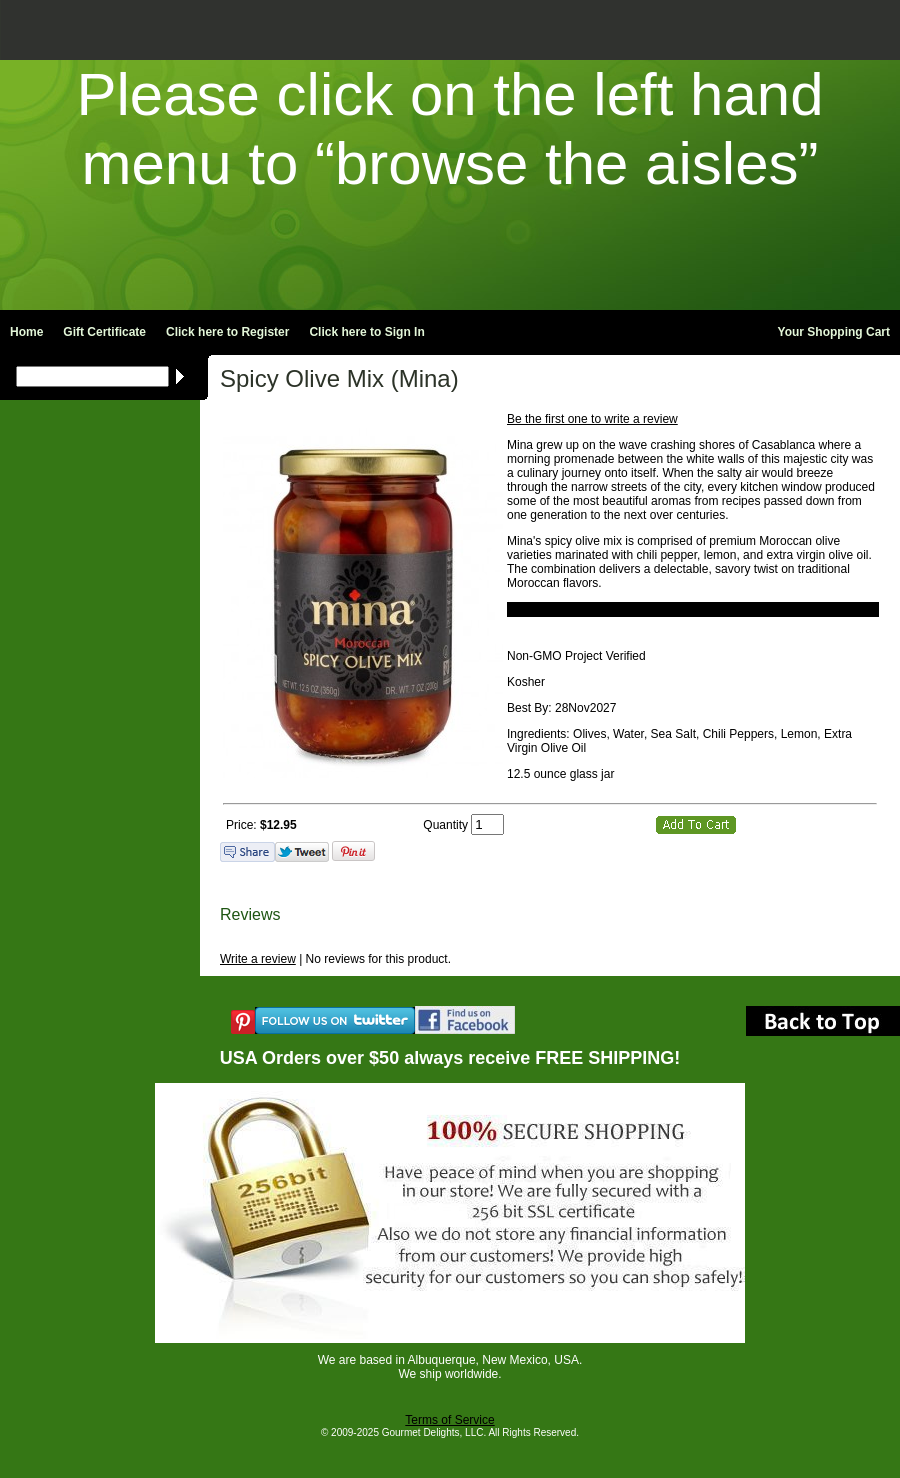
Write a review (258, 959)
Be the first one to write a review (592, 419)
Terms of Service (449, 1420)
